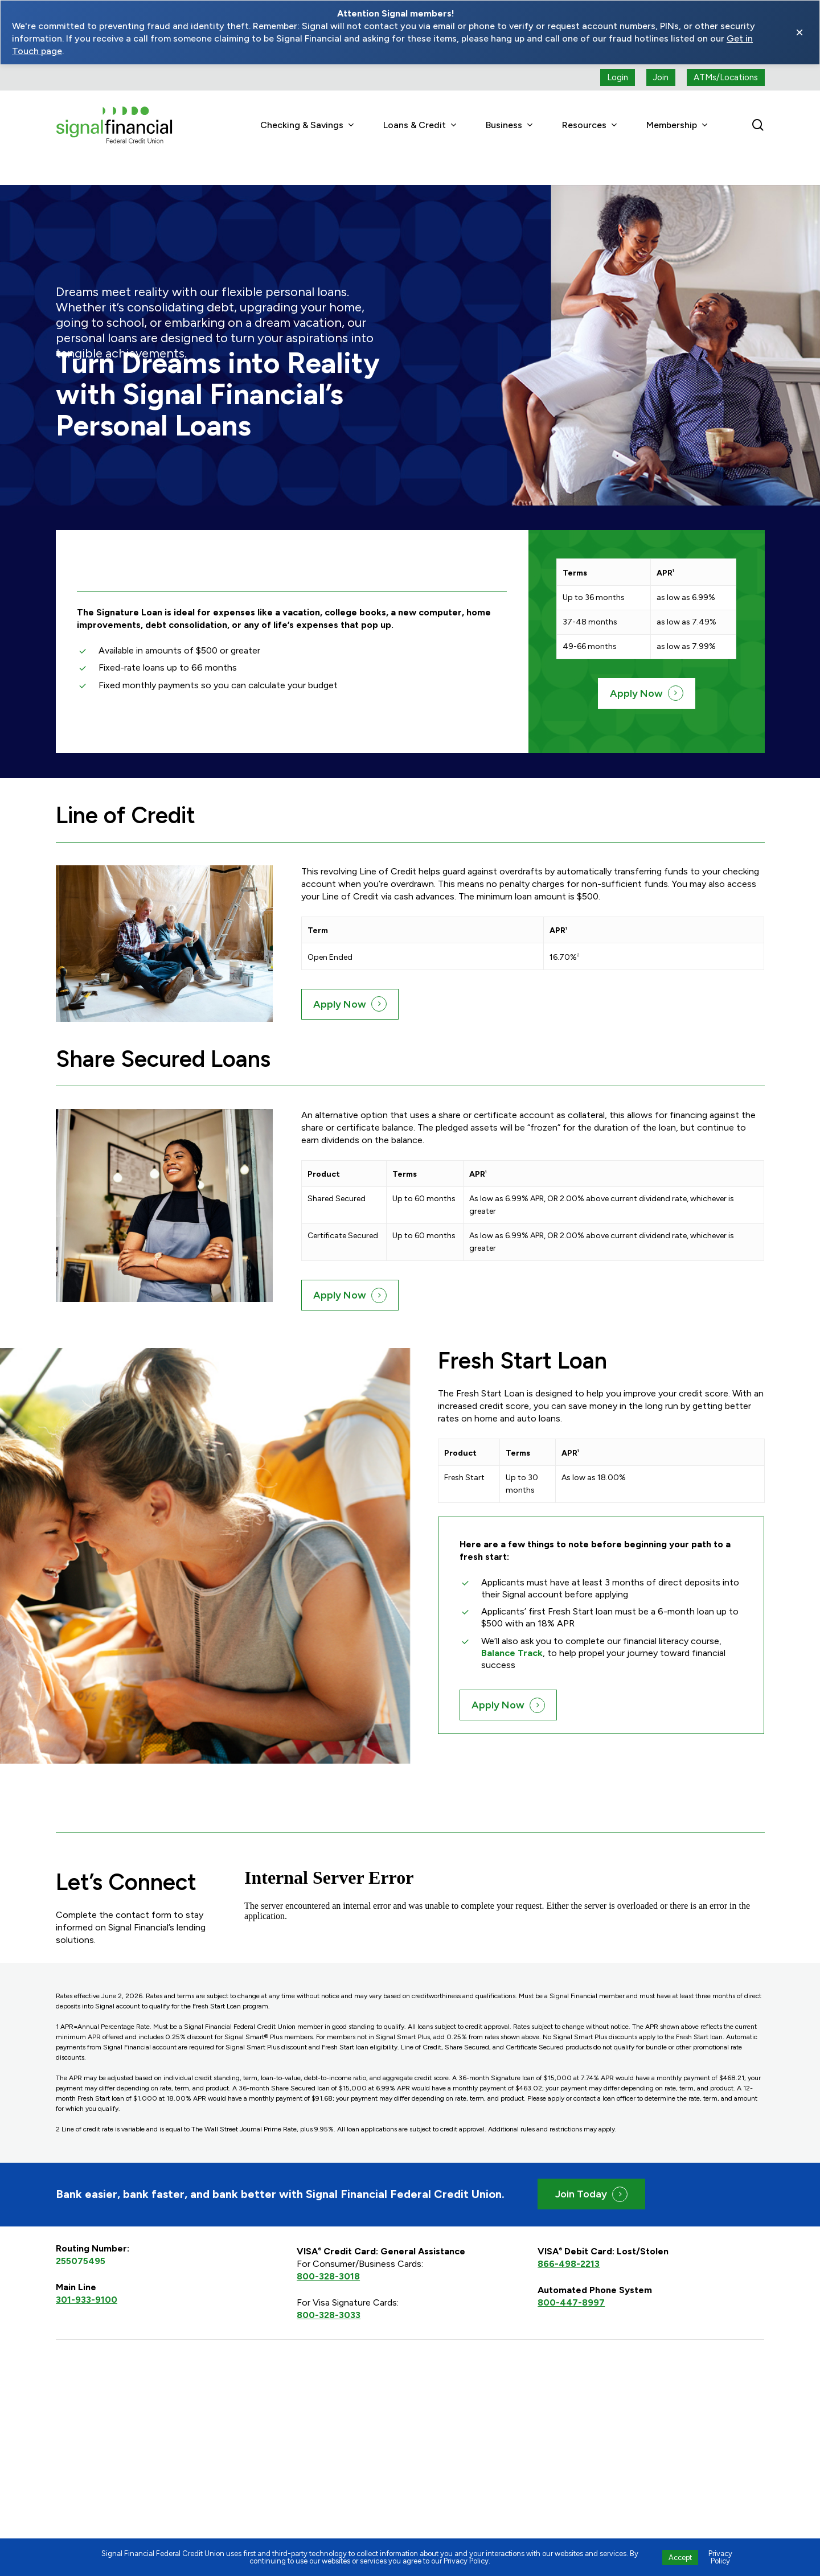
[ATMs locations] (726, 77)
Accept (680, 2557)
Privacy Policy (720, 2557)
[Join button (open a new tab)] (660, 77)
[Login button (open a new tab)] (617, 77)
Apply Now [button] (636, 668)
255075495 (80, 2235)
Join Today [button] (581, 2168)
